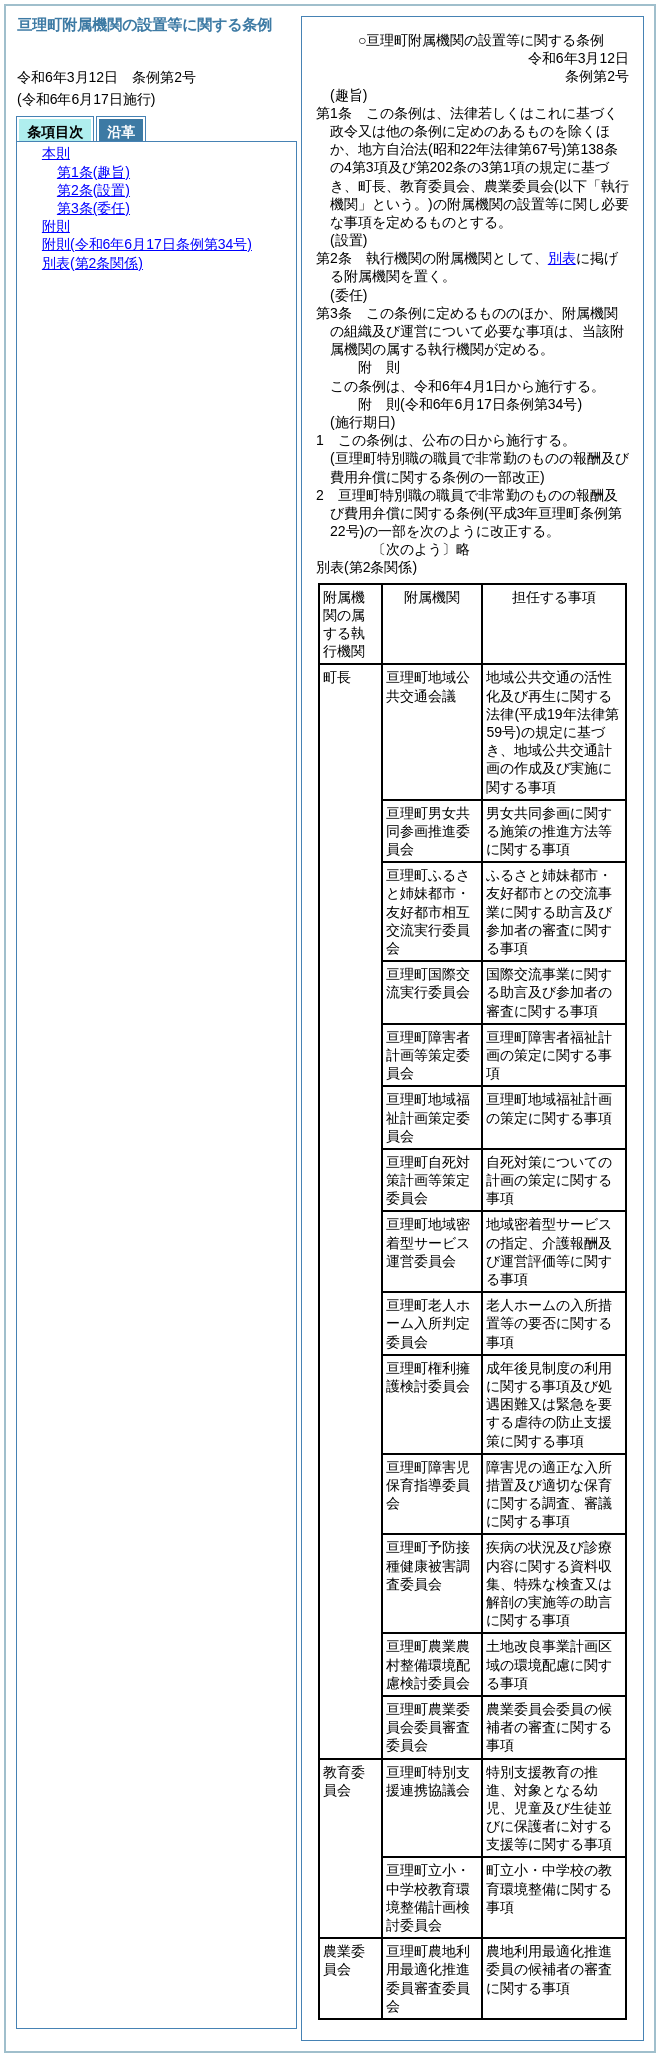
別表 (562, 258)
